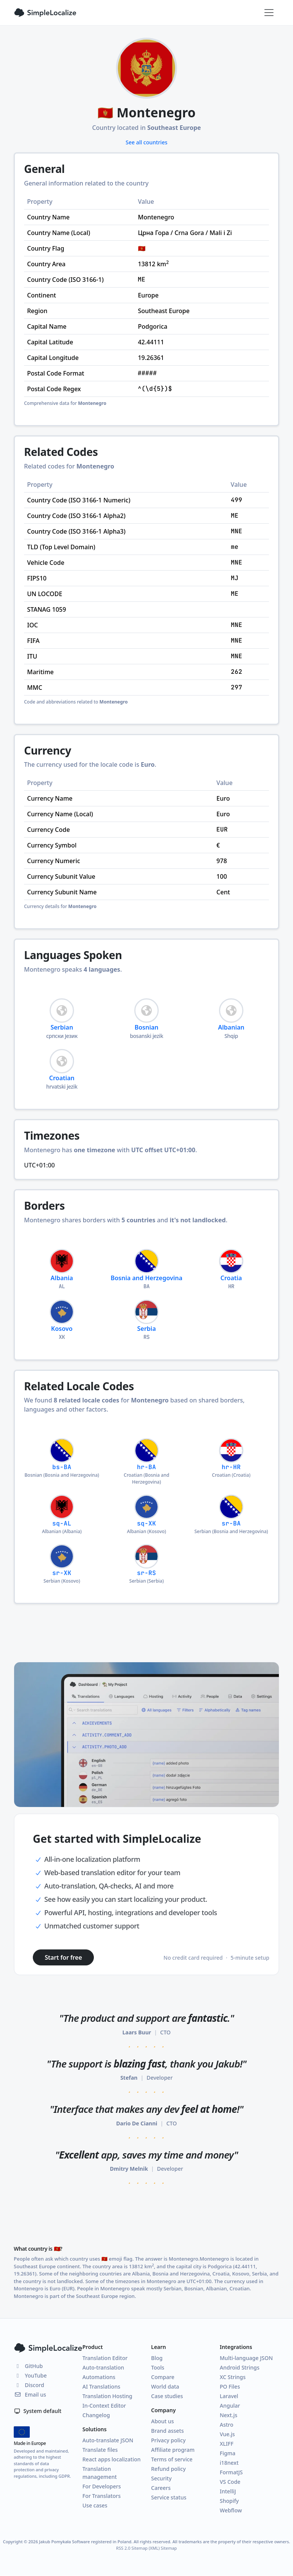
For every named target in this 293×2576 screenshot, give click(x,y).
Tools (157, 2367)
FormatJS (231, 2472)
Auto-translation (103, 2367)
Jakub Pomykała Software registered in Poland (85, 2541)
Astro (226, 2424)
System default (37, 2411)
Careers (161, 2487)
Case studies (167, 2396)
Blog (157, 2358)
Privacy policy (168, 2440)
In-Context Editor (104, 2405)
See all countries (146, 142)
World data (165, 2386)
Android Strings (239, 2367)
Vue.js (227, 2434)
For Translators (101, 2495)
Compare (162, 2377)
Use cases (94, 2505)
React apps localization (111, 2459)
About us (162, 2421)
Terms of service (172, 2459)
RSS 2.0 (123, 2548)
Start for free (63, 1957)
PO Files (230, 2386)
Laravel (229, 2396)
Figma (227, 2453)
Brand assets (167, 2430)
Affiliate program (173, 2449)
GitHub (28, 2366)
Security (161, 2478)
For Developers (101, 2486)
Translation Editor (104, 2358)
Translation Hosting (107, 2396)
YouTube (30, 2375)
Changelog (96, 2415)
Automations (98, 2377)
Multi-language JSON (246, 2358)
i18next (229, 2462)
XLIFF (226, 2443)
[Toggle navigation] (269, 12)
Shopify (229, 2500)
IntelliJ (228, 2491)
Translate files (100, 2449)
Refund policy (168, 2468)
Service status (168, 2497)
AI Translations (101, 2386)
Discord (29, 2385)
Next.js (228, 2415)
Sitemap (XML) (146, 2548)
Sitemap (169, 2548)
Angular (230, 2405)
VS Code (230, 2481)
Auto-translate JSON (107, 2440)
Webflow (231, 2510)
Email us (30, 2394)
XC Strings (233, 2377)
